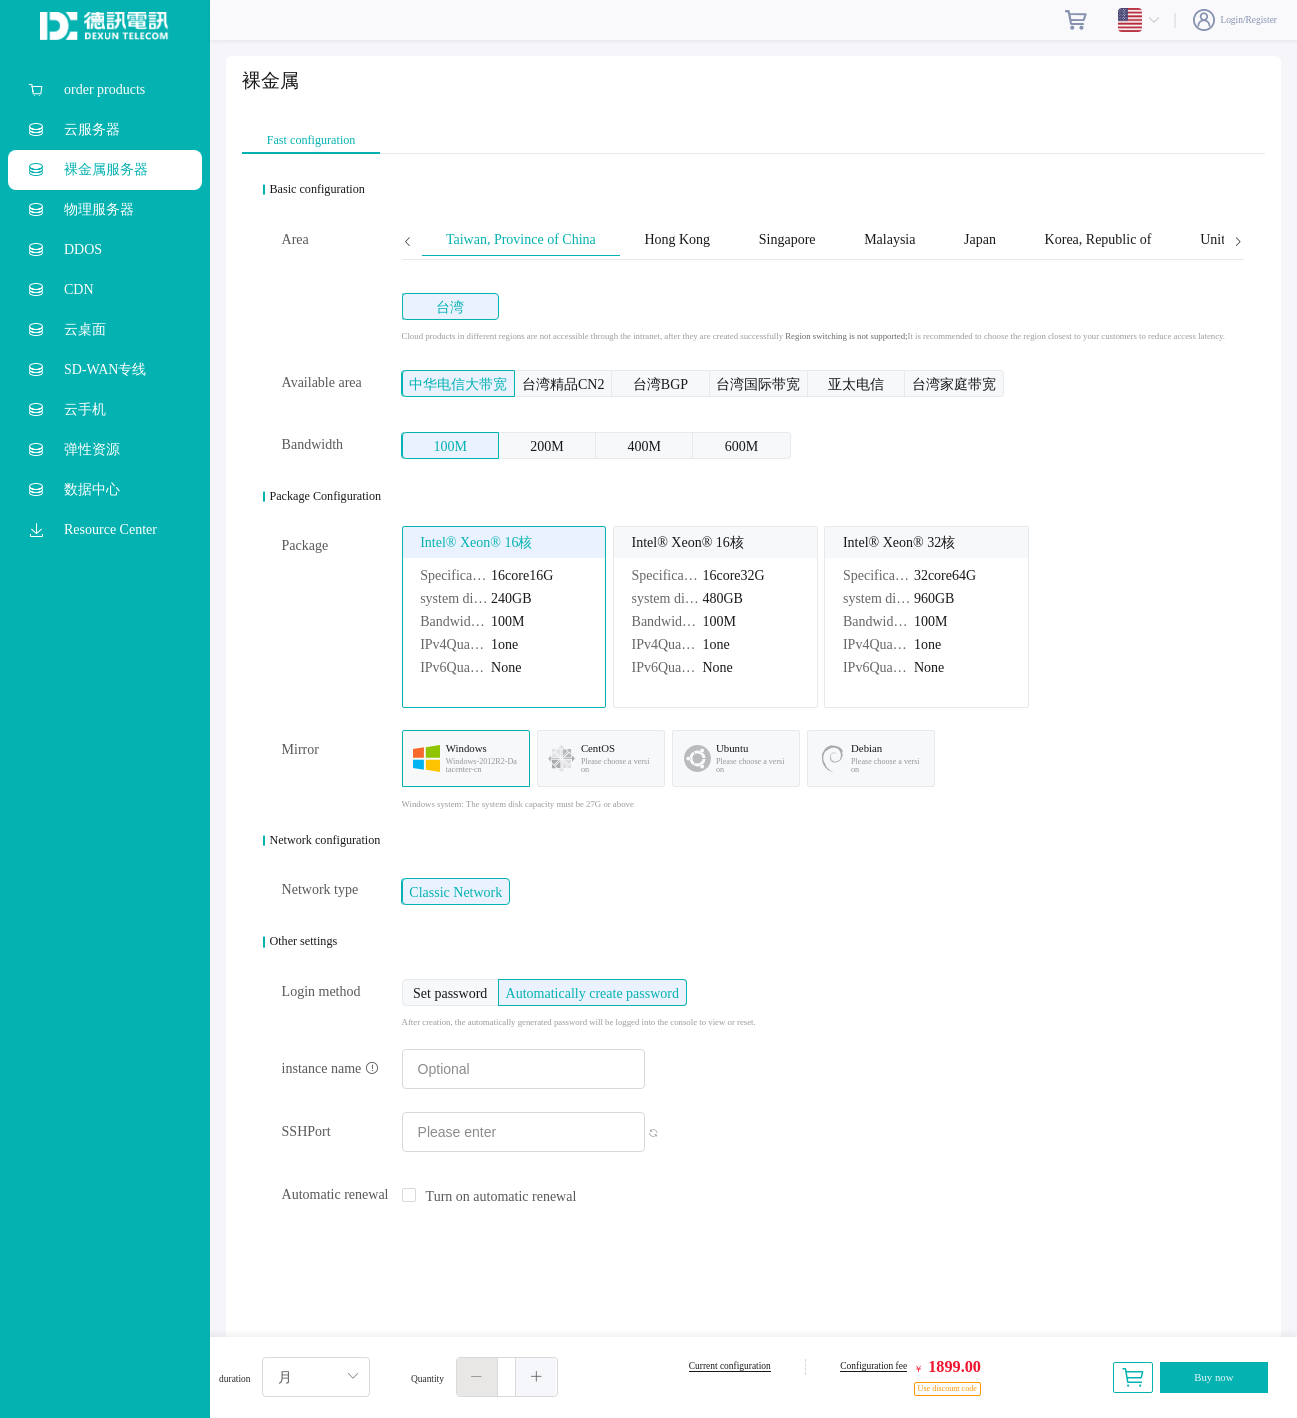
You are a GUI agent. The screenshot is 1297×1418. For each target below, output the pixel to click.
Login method (321, 991)
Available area (322, 382)
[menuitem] (105, 90)
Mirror (300, 749)
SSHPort (306, 1131)
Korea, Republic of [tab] (1098, 240)
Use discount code (947, 1388)
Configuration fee (873, 1366)
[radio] (450, 306)
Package (305, 545)
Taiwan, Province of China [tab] (521, 240)
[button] (477, 1377)
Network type (320, 889)
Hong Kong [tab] (677, 240)
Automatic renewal (335, 1194)
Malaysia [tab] (889, 240)
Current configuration (730, 1366)
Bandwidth (312, 444)
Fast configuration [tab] (311, 140)
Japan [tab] (980, 240)
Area (295, 239)
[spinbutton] (507, 1377)
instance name (330, 1068)
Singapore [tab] (787, 240)
